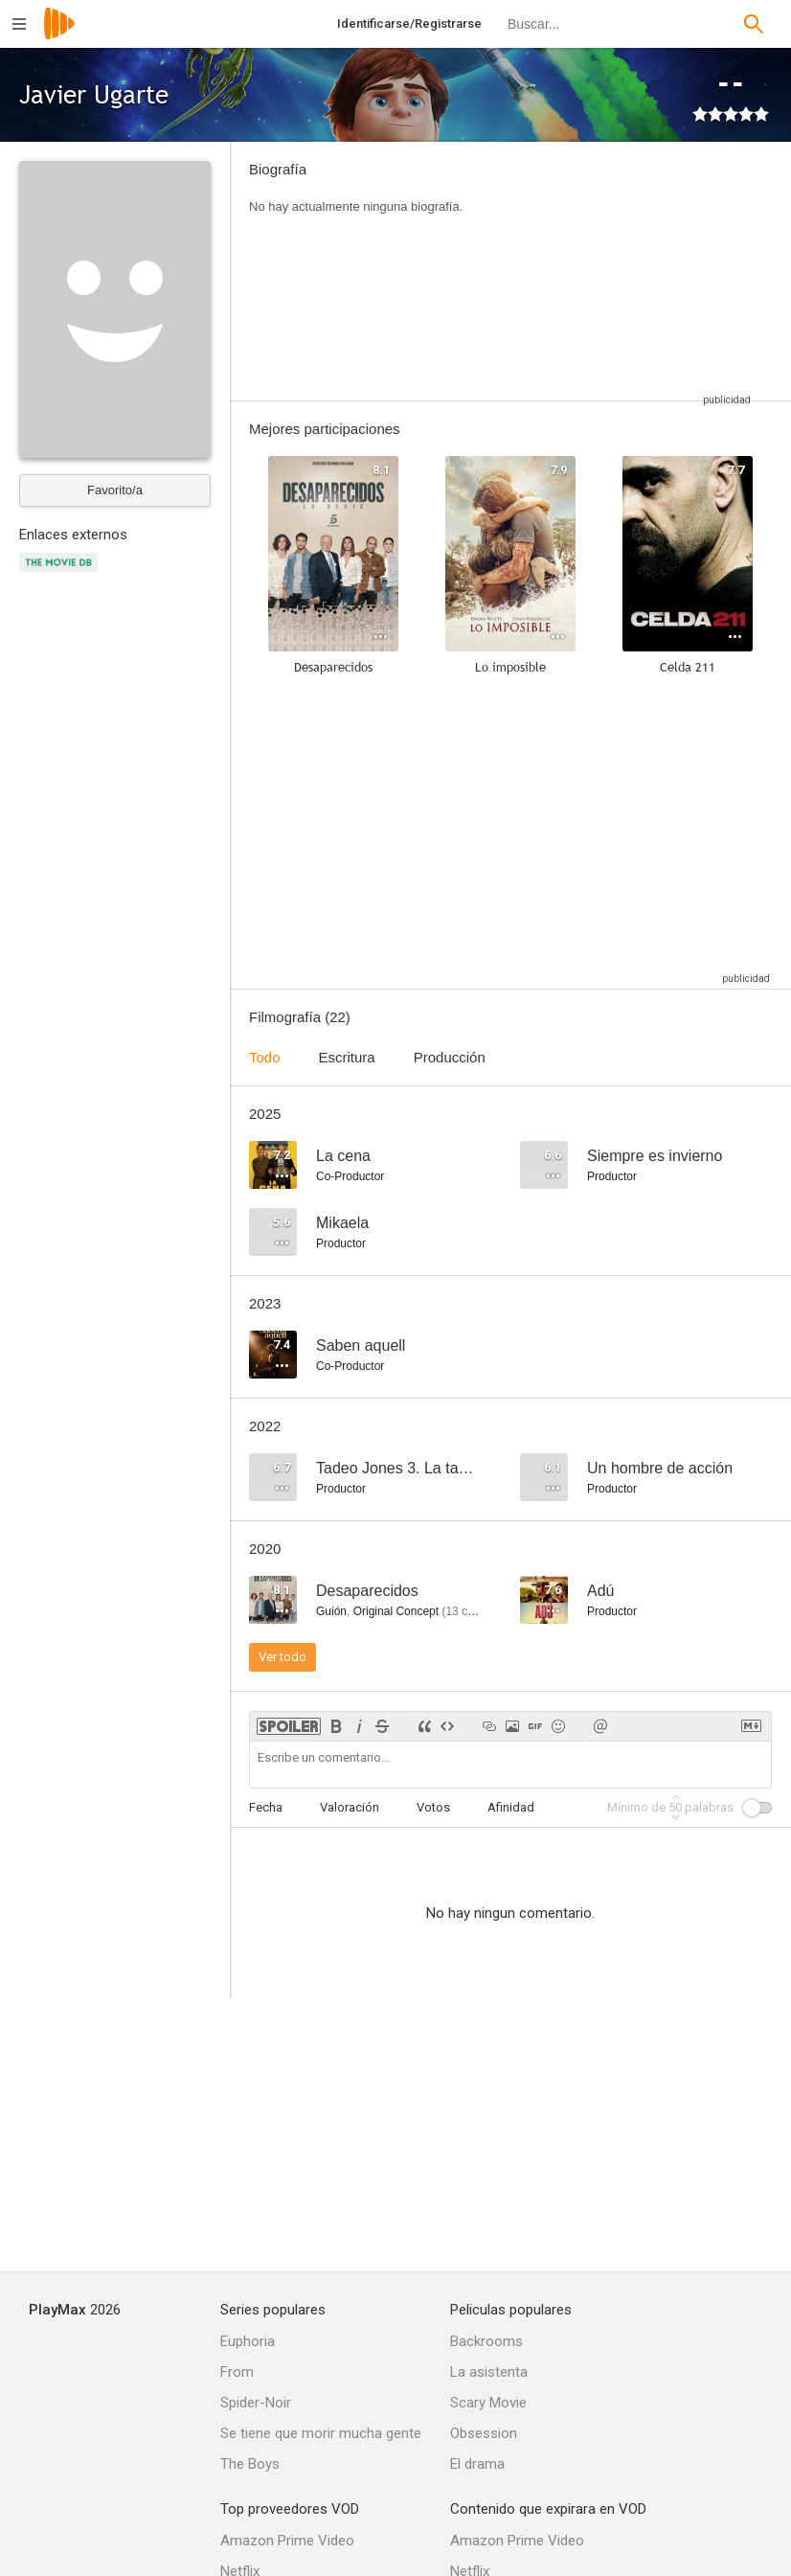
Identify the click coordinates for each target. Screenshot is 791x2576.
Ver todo (282, 1657)
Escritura (347, 1057)
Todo (265, 1057)
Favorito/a (115, 490)
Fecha (265, 1807)
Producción (450, 1057)
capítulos (476, 1611)
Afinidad (510, 1807)
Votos (433, 1807)
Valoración (349, 1807)
